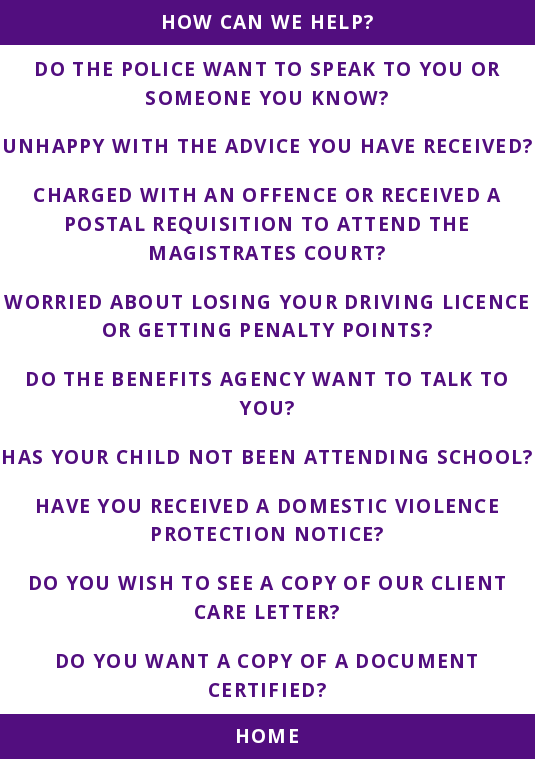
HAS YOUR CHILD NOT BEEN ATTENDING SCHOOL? (267, 456)
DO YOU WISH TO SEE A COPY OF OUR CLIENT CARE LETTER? (268, 597)
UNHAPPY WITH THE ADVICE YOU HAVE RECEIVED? (268, 145)
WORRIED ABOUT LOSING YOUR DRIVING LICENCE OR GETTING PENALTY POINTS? (267, 316)
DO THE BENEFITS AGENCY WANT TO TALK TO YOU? (267, 393)
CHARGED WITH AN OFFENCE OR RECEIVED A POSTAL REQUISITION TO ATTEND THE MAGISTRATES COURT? (267, 223)
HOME (267, 735)
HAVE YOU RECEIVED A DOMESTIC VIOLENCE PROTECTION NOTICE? (267, 520)
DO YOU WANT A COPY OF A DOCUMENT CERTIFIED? (267, 675)
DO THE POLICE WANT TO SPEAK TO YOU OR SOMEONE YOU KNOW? (267, 83)
